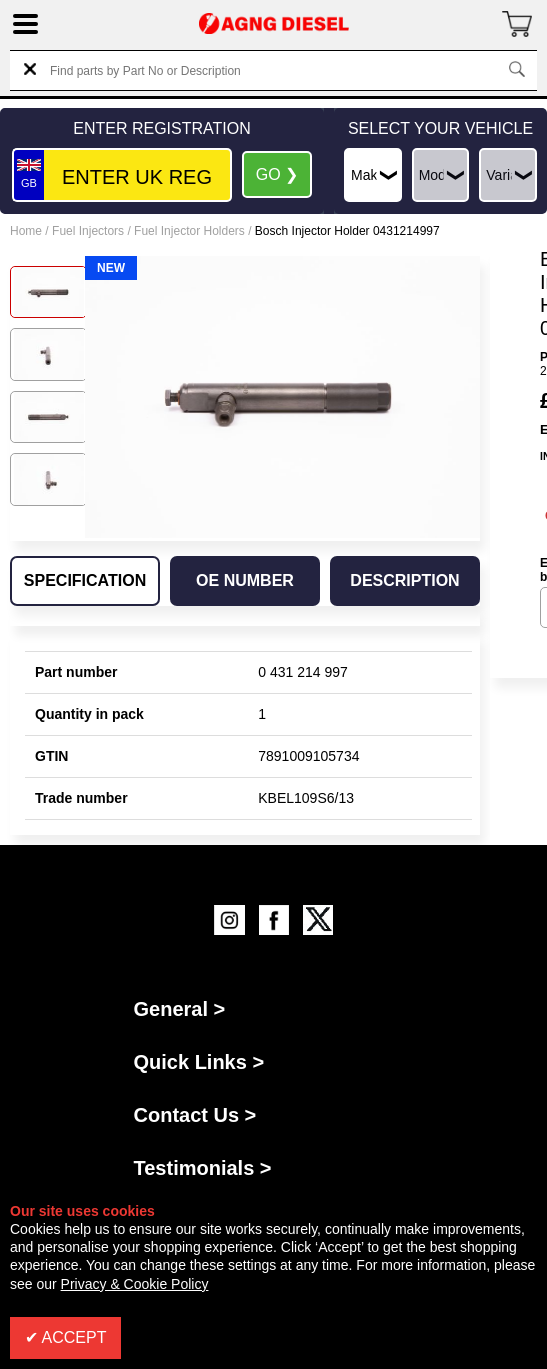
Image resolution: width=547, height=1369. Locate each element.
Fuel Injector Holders (189, 231)
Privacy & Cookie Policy (135, 1284)
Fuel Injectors (88, 231)
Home (26, 231)
